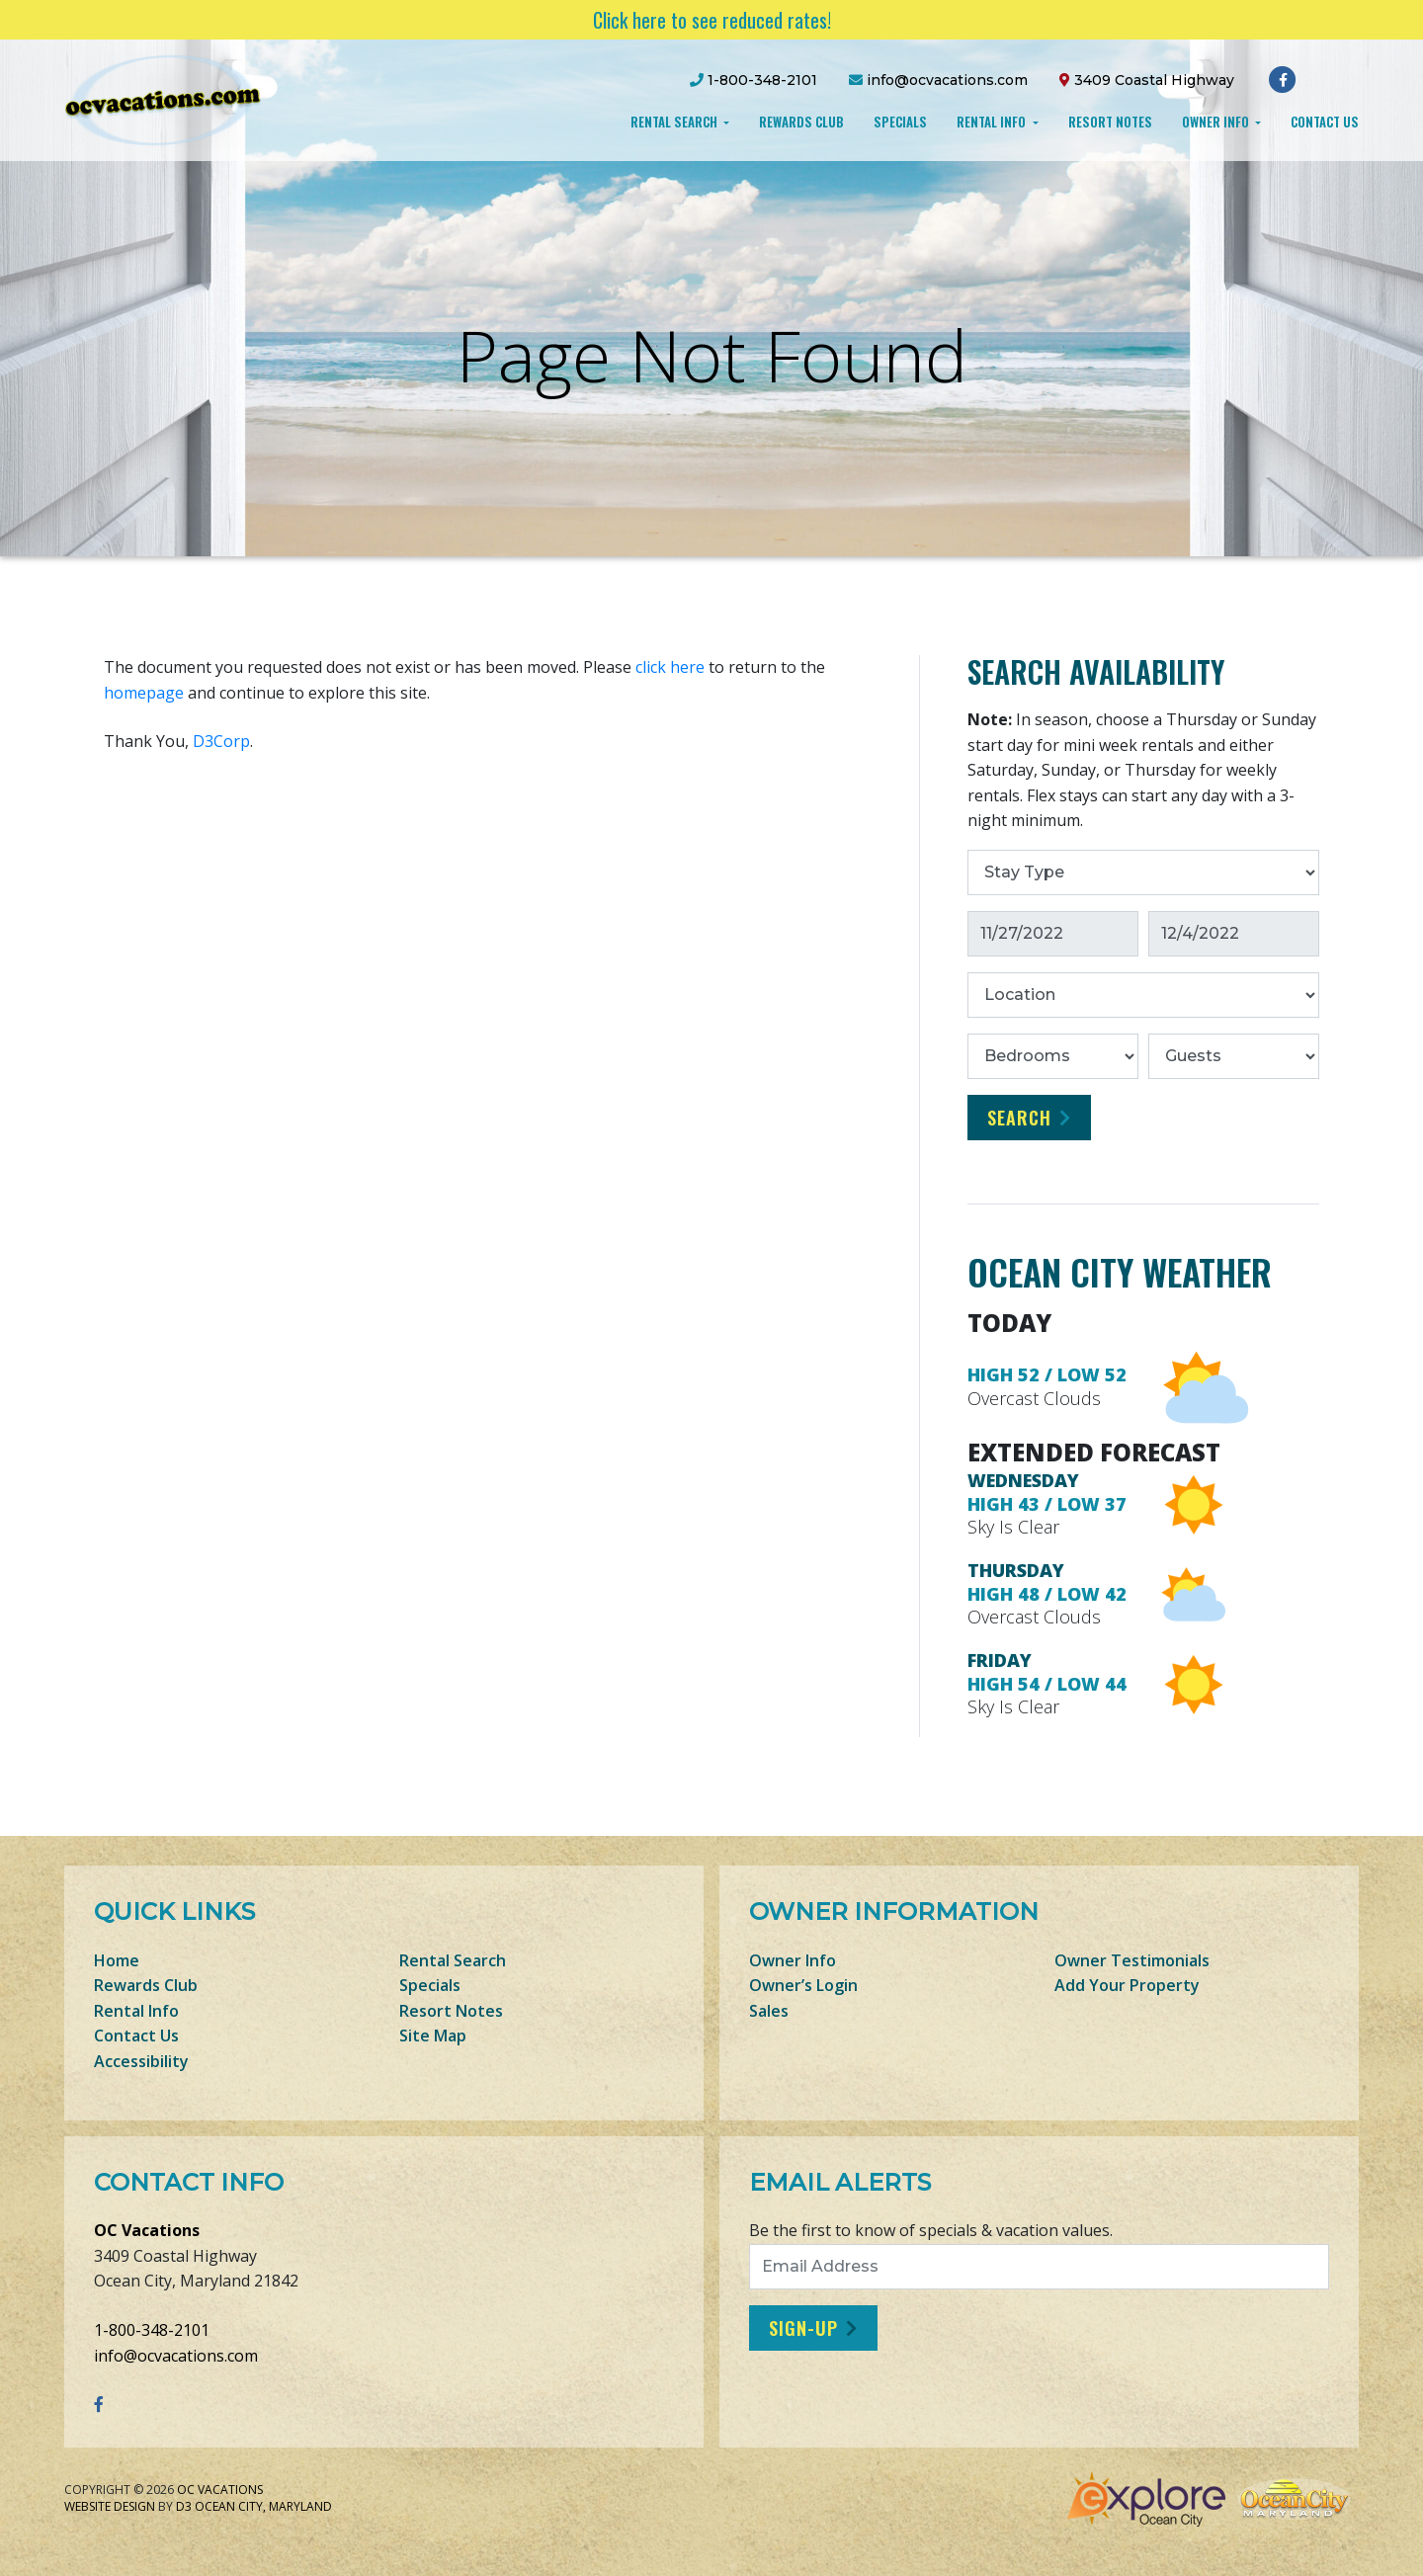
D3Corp (221, 741)
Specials (900, 121)
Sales (769, 2011)
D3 (184, 2506)
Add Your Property (1127, 1985)
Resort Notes (1110, 121)
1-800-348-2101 (151, 2330)
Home (116, 1960)
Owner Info (1217, 121)
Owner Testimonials (1132, 1960)
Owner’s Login (803, 1985)
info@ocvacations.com (176, 2356)
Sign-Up (803, 2328)
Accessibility (141, 2061)
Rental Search (675, 121)
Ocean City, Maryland (263, 2506)
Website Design (109, 2506)
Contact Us (1325, 121)
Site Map (432, 2035)
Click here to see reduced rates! (712, 20)
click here (670, 667)
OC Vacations (147, 2230)
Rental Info (993, 121)
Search (1019, 1117)
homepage (144, 693)
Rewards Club (801, 121)
